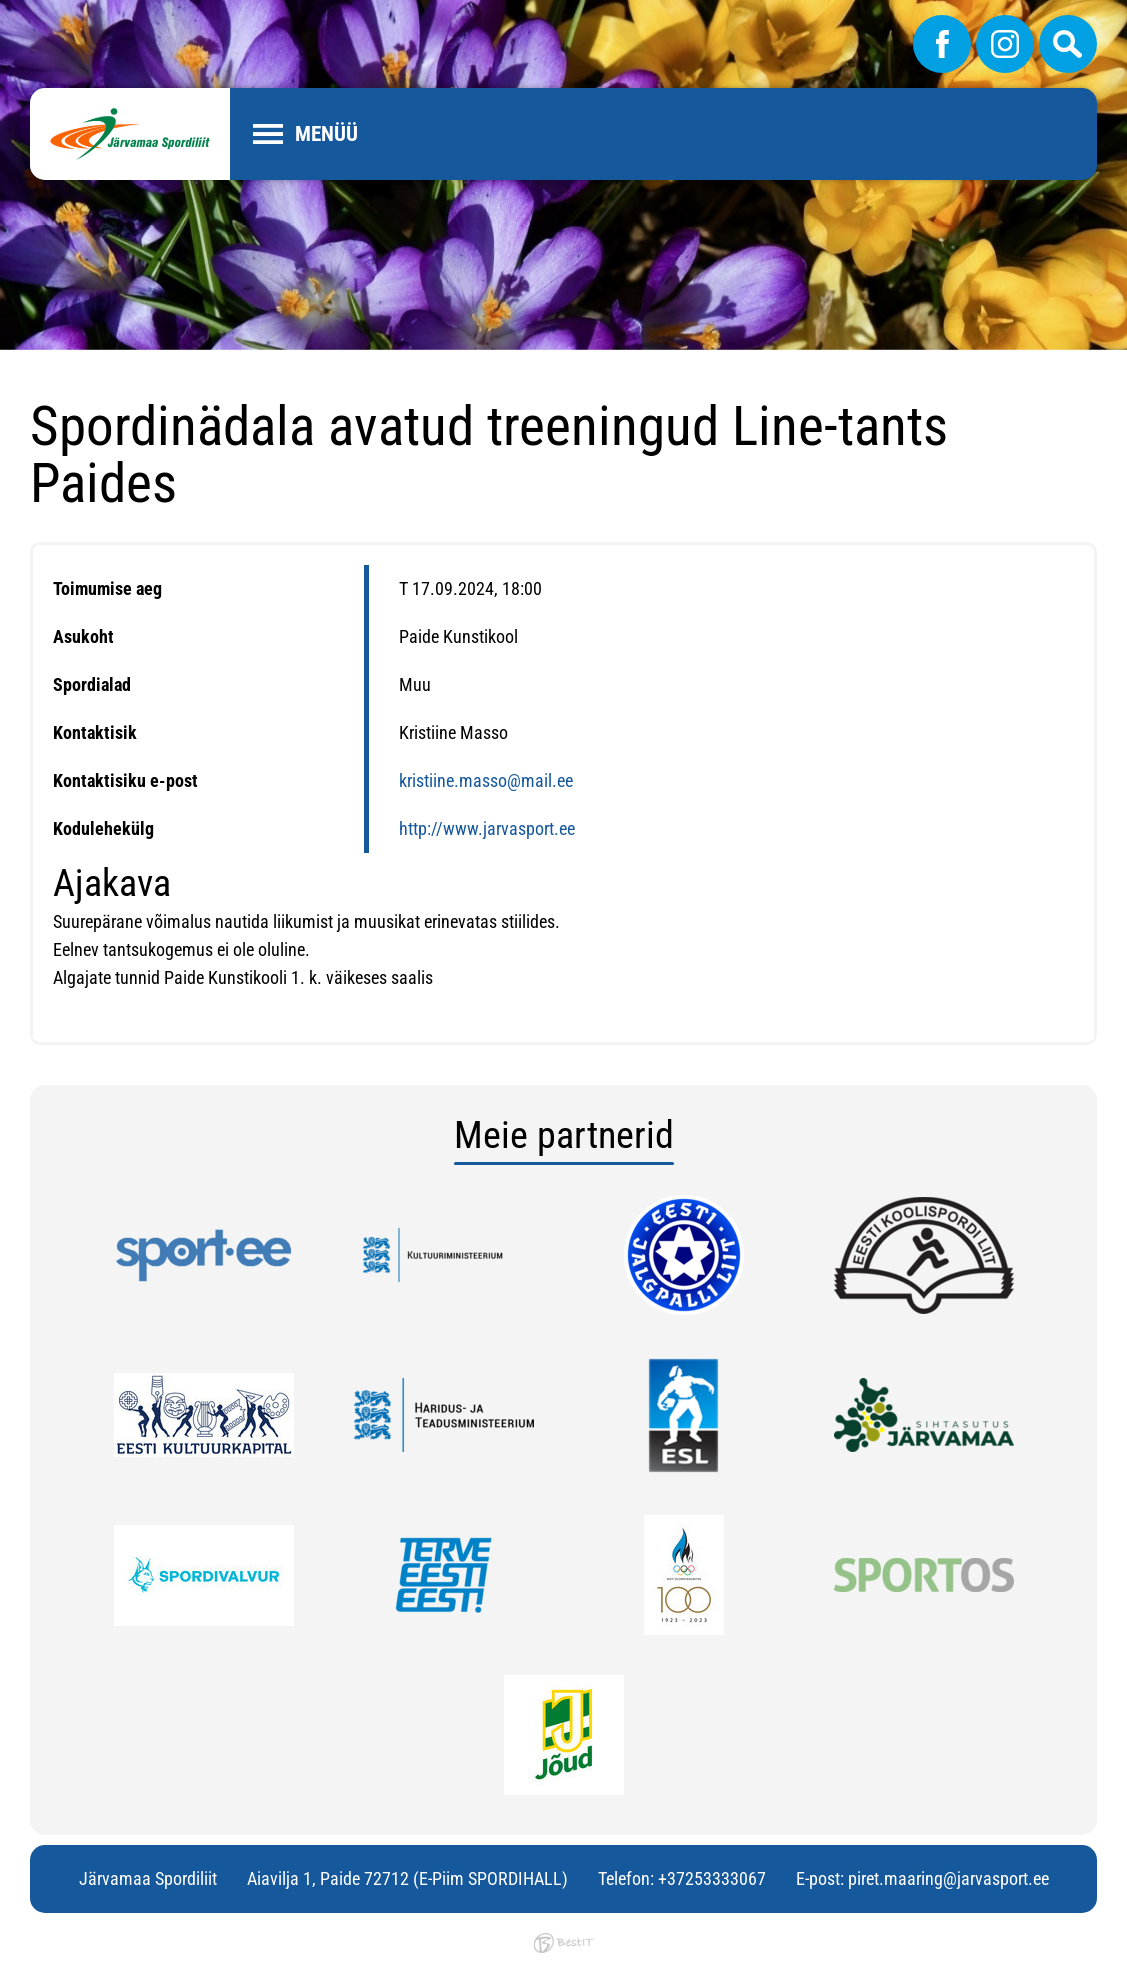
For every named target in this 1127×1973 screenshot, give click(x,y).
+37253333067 (712, 1878)
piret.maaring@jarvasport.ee (948, 1878)
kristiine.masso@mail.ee (486, 780)
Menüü (326, 134)
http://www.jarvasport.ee (487, 828)
